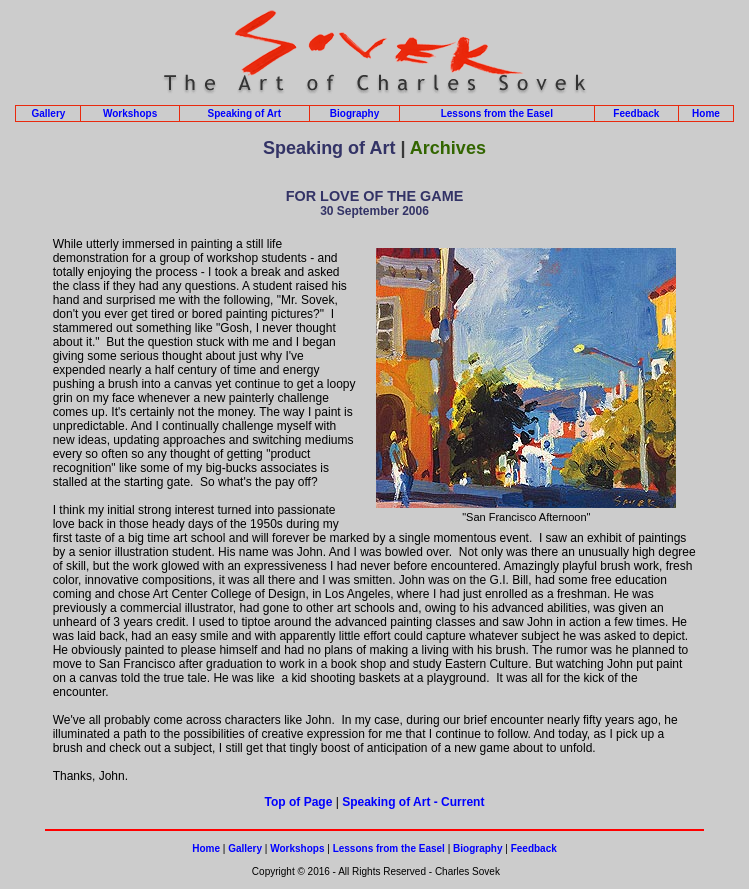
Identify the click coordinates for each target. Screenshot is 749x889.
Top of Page (299, 802)
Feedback (636, 113)
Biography (354, 113)
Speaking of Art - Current (413, 802)
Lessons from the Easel (497, 113)
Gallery (48, 113)
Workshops (130, 113)
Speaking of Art (245, 113)
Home (706, 113)
